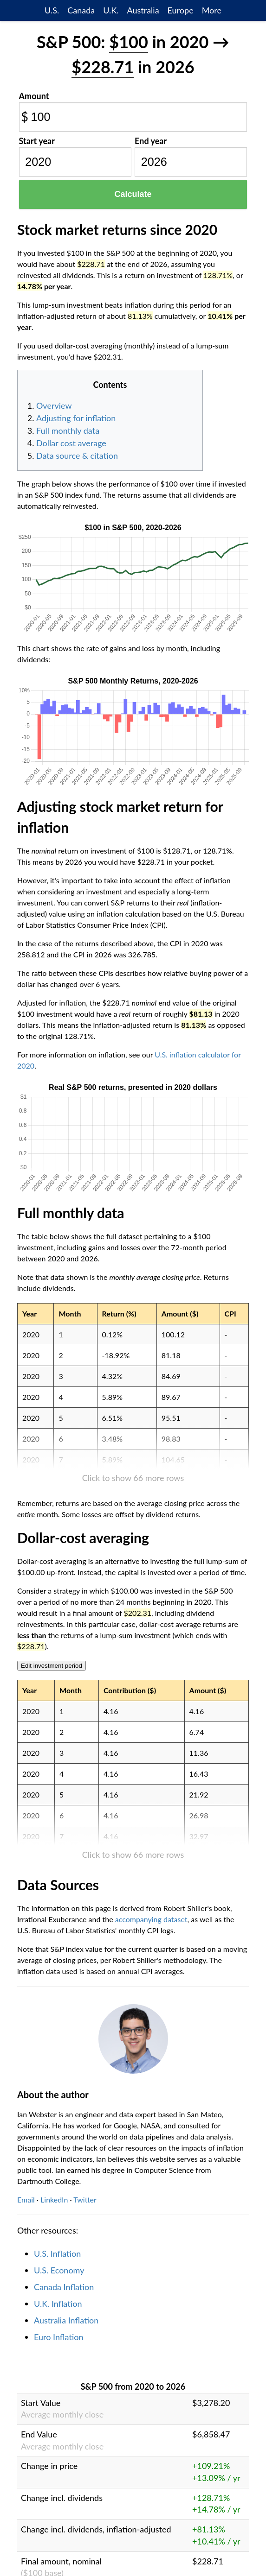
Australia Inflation (66, 2320)
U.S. (52, 10)
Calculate (132, 194)
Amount (34, 96)
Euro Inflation (59, 2337)
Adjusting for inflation (76, 418)
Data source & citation (77, 455)
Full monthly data (67, 430)
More (211, 10)
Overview (54, 405)
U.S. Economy (59, 2270)
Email (26, 2199)
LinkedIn (54, 2199)
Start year (37, 141)
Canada (81, 10)
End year (151, 141)
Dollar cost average (71, 443)
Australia (143, 10)
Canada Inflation (64, 2287)
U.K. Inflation (58, 2303)
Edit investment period (51, 1665)
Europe (181, 10)
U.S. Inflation (57, 2253)
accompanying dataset (151, 1919)
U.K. (110, 10)
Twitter (85, 2199)
